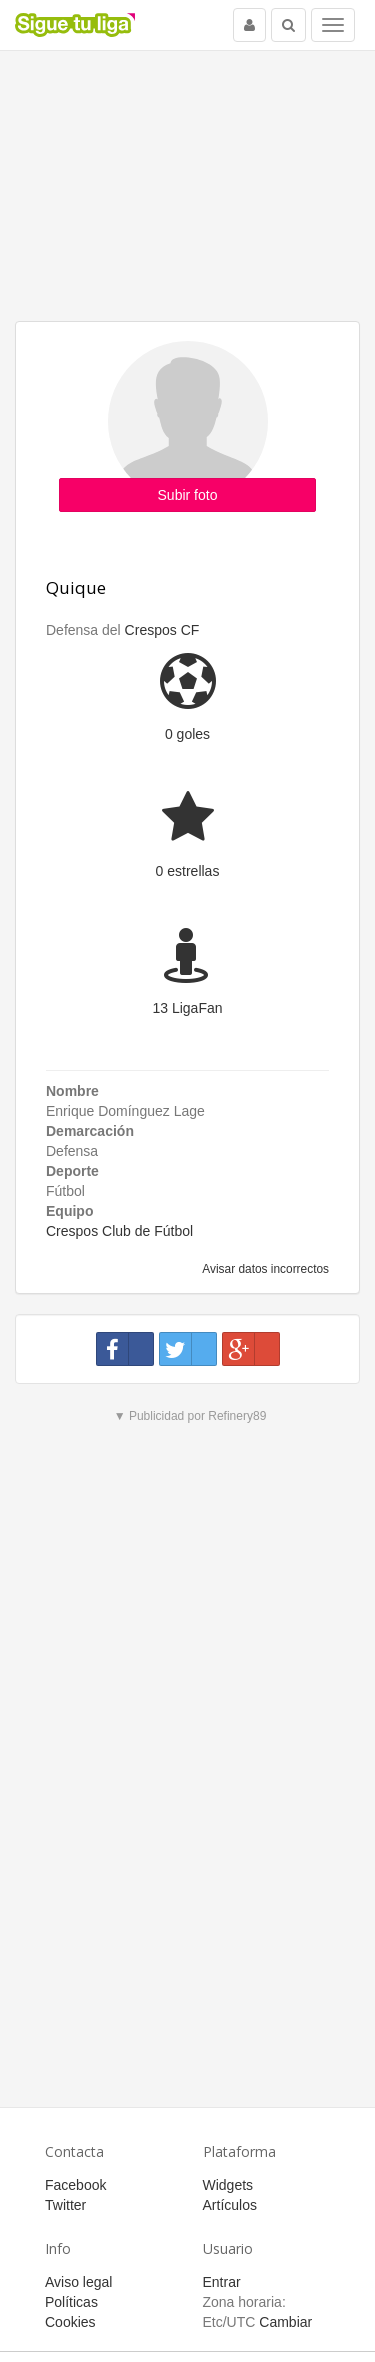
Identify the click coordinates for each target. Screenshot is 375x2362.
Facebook (75, 2185)
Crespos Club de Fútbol (119, 1231)
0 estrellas (188, 871)
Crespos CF (162, 630)
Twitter (65, 2205)
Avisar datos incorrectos (264, 1269)
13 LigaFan (187, 1008)
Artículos (230, 2205)
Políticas (71, 2302)
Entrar (222, 2282)
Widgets (228, 2185)
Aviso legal (78, 2282)
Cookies (70, 2322)
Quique (76, 587)
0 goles (187, 734)
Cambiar (285, 2322)
